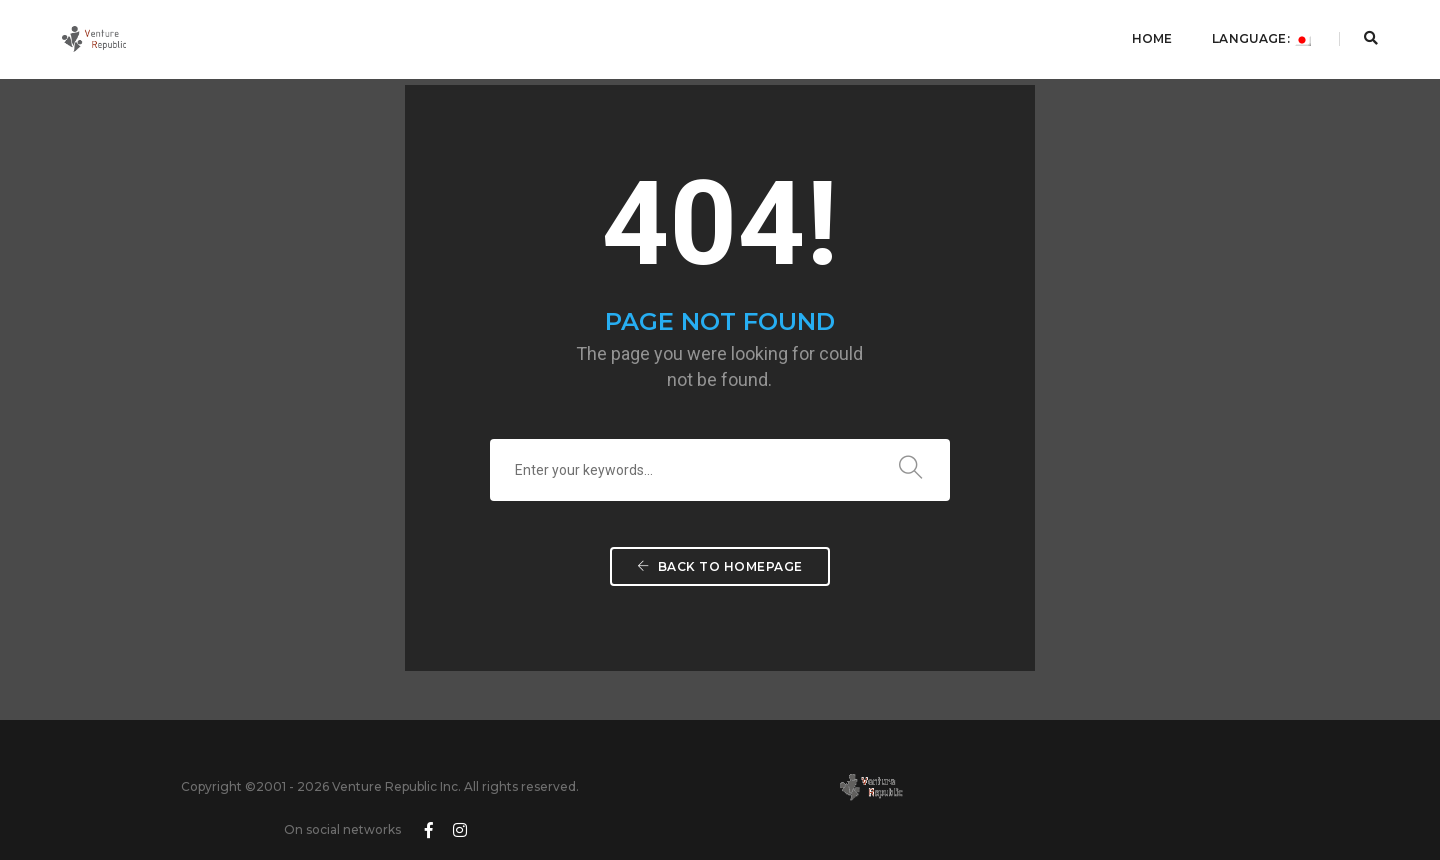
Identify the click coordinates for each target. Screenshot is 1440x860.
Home (1145, 35)
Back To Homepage (720, 591)
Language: (1255, 35)
